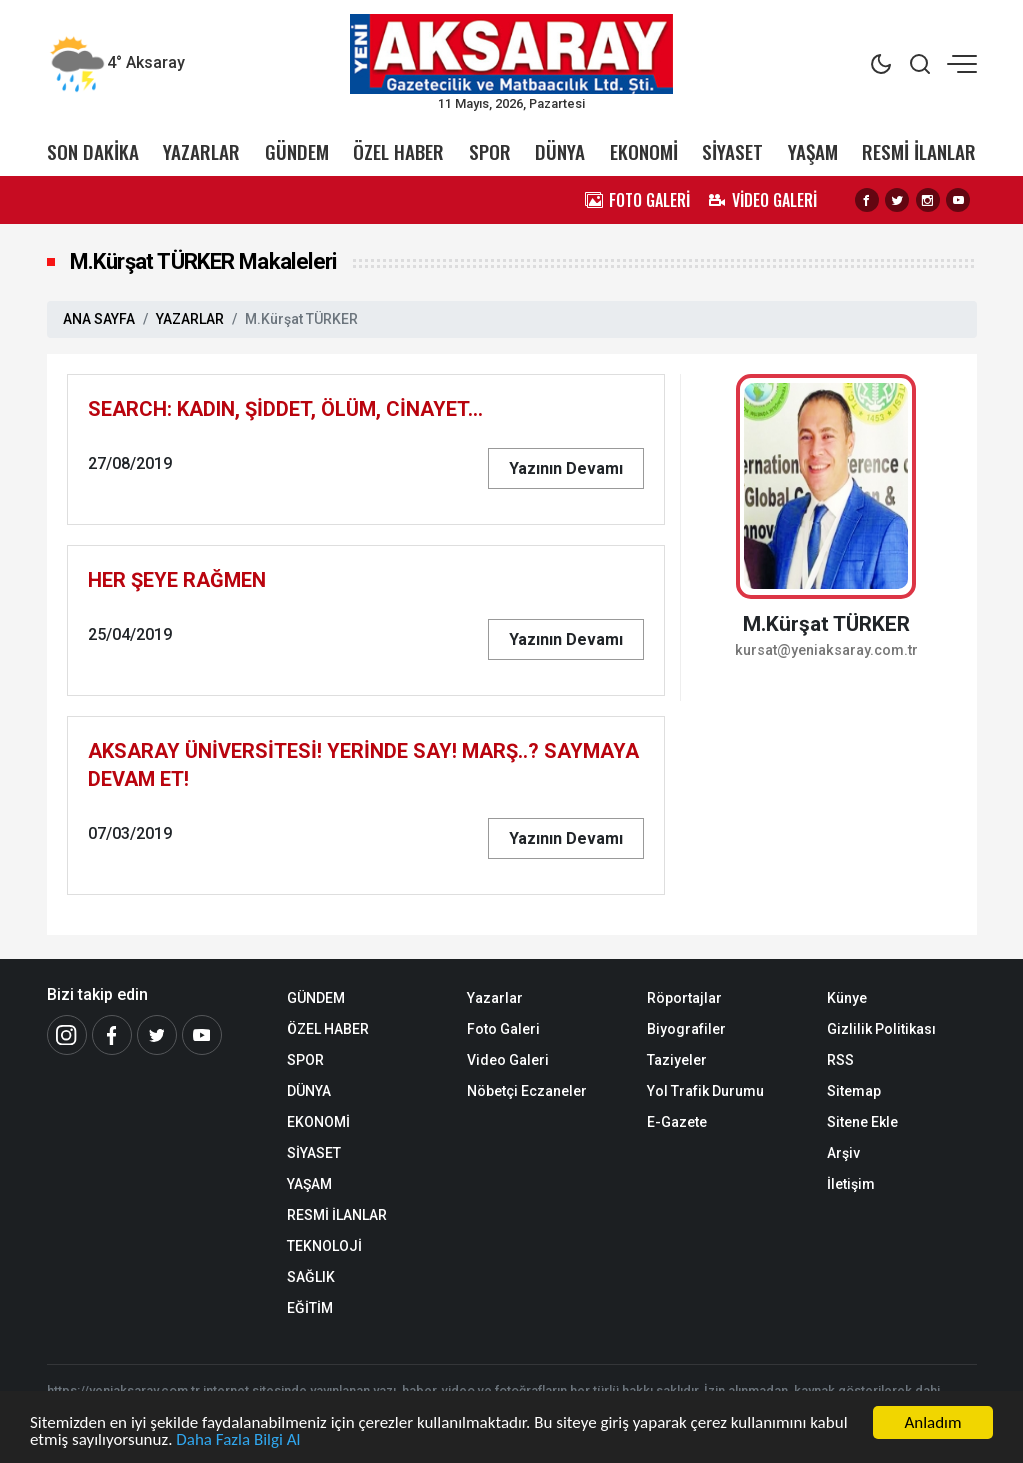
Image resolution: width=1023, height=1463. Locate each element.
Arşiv (843, 1153)
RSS (840, 1060)
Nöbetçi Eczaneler (527, 1091)
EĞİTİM (310, 1308)
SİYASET (732, 151)
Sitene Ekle (862, 1122)
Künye (847, 998)
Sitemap (854, 1091)
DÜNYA (560, 151)
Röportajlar (684, 998)
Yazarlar (495, 998)
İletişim (851, 1184)
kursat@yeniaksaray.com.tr (826, 650)
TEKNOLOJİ (324, 1246)
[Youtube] (202, 1035)
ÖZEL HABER (398, 151)
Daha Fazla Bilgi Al (238, 1442)
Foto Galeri (503, 1029)
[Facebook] (112, 1035)
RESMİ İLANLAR (919, 151)
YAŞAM (813, 151)
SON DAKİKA (93, 151)
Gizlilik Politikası (881, 1029)
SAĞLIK (311, 1277)
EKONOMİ (644, 151)
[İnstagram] (67, 1035)
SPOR (490, 151)
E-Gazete (677, 1122)
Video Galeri (508, 1060)
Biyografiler (686, 1029)
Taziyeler (677, 1060)
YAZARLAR (201, 151)
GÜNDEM (297, 151)
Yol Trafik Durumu (705, 1091)
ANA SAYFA (99, 319)
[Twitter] (157, 1035)
